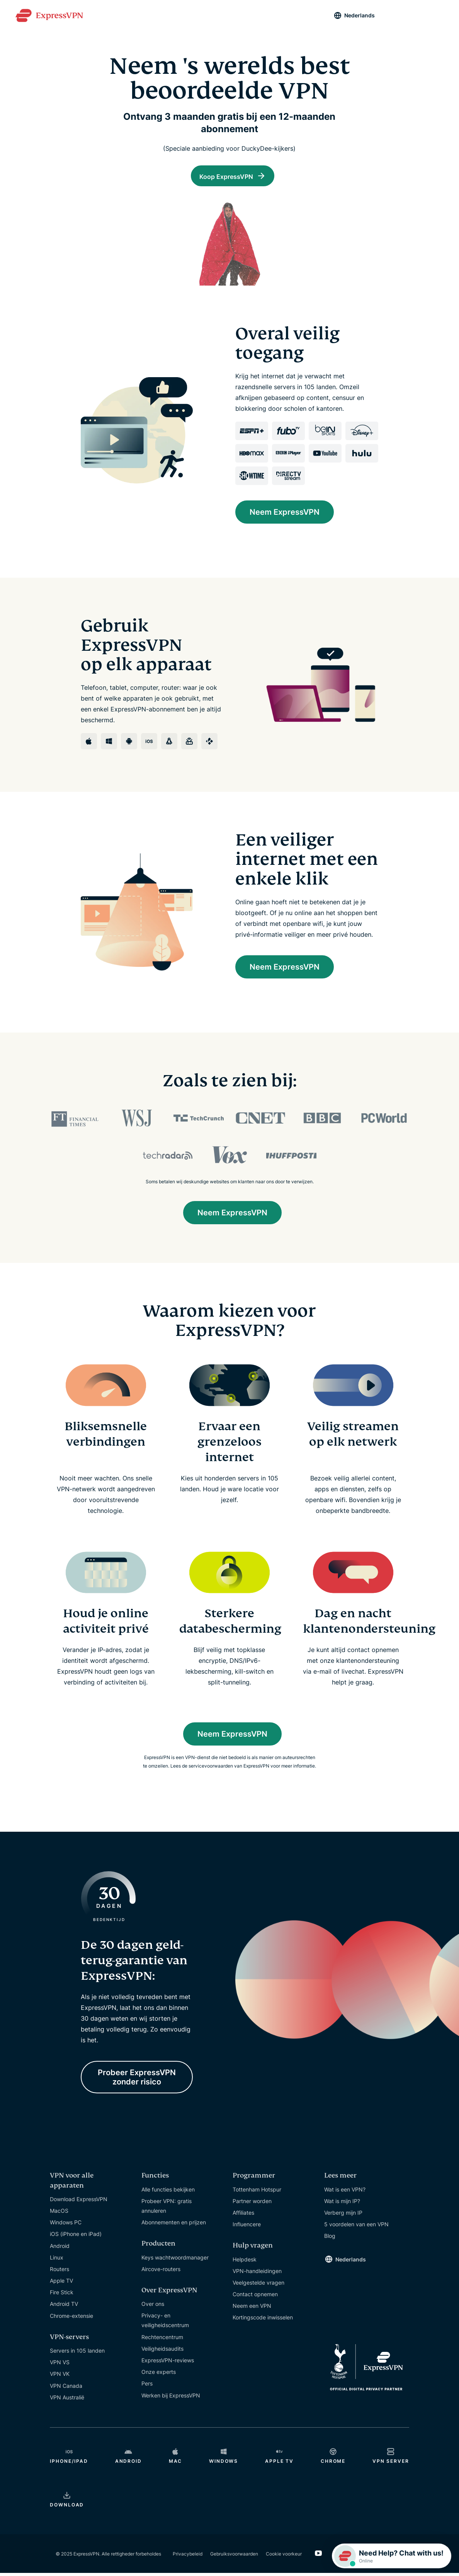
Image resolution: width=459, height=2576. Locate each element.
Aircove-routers (160, 2271)
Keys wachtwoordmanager (175, 2260)
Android (60, 2248)
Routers (59, 2272)
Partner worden (252, 2203)
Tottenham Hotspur (257, 2192)
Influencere (247, 2227)
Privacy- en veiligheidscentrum (165, 2323)
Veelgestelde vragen (258, 2285)
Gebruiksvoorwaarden (234, 2556)
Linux (56, 2260)
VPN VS (60, 2365)
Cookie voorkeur (284, 2556)
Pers (147, 2386)
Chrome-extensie (71, 2318)
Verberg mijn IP (343, 2215)
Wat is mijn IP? (342, 2203)
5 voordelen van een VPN (356, 2227)
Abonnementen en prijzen (173, 2225)
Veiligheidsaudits (162, 2351)
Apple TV (61, 2283)
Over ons (152, 2307)
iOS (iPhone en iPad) (76, 2237)
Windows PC (66, 2225)
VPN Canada (66, 2388)
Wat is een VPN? (345, 2192)
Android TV (64, 2307)
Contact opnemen (255, 2297)
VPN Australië (67, 2400)
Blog (329, 2239)
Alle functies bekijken (168, 2192)
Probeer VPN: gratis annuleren (166, 2208)
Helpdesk (245, 2262)
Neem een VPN (252, 2308)
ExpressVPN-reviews (167, 2363)
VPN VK (60, 2377)
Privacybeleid (187, 2556)
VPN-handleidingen (257, 2273)
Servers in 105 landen (77, 2353)
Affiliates (243, 2215)
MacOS (59, 2213)
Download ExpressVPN (78, 2201)
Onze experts (158, 2375)
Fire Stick (61, 2295)
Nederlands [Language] (359, 15)
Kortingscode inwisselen (263, 2320)
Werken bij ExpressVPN (170, 2398)
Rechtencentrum (162, 2339)
